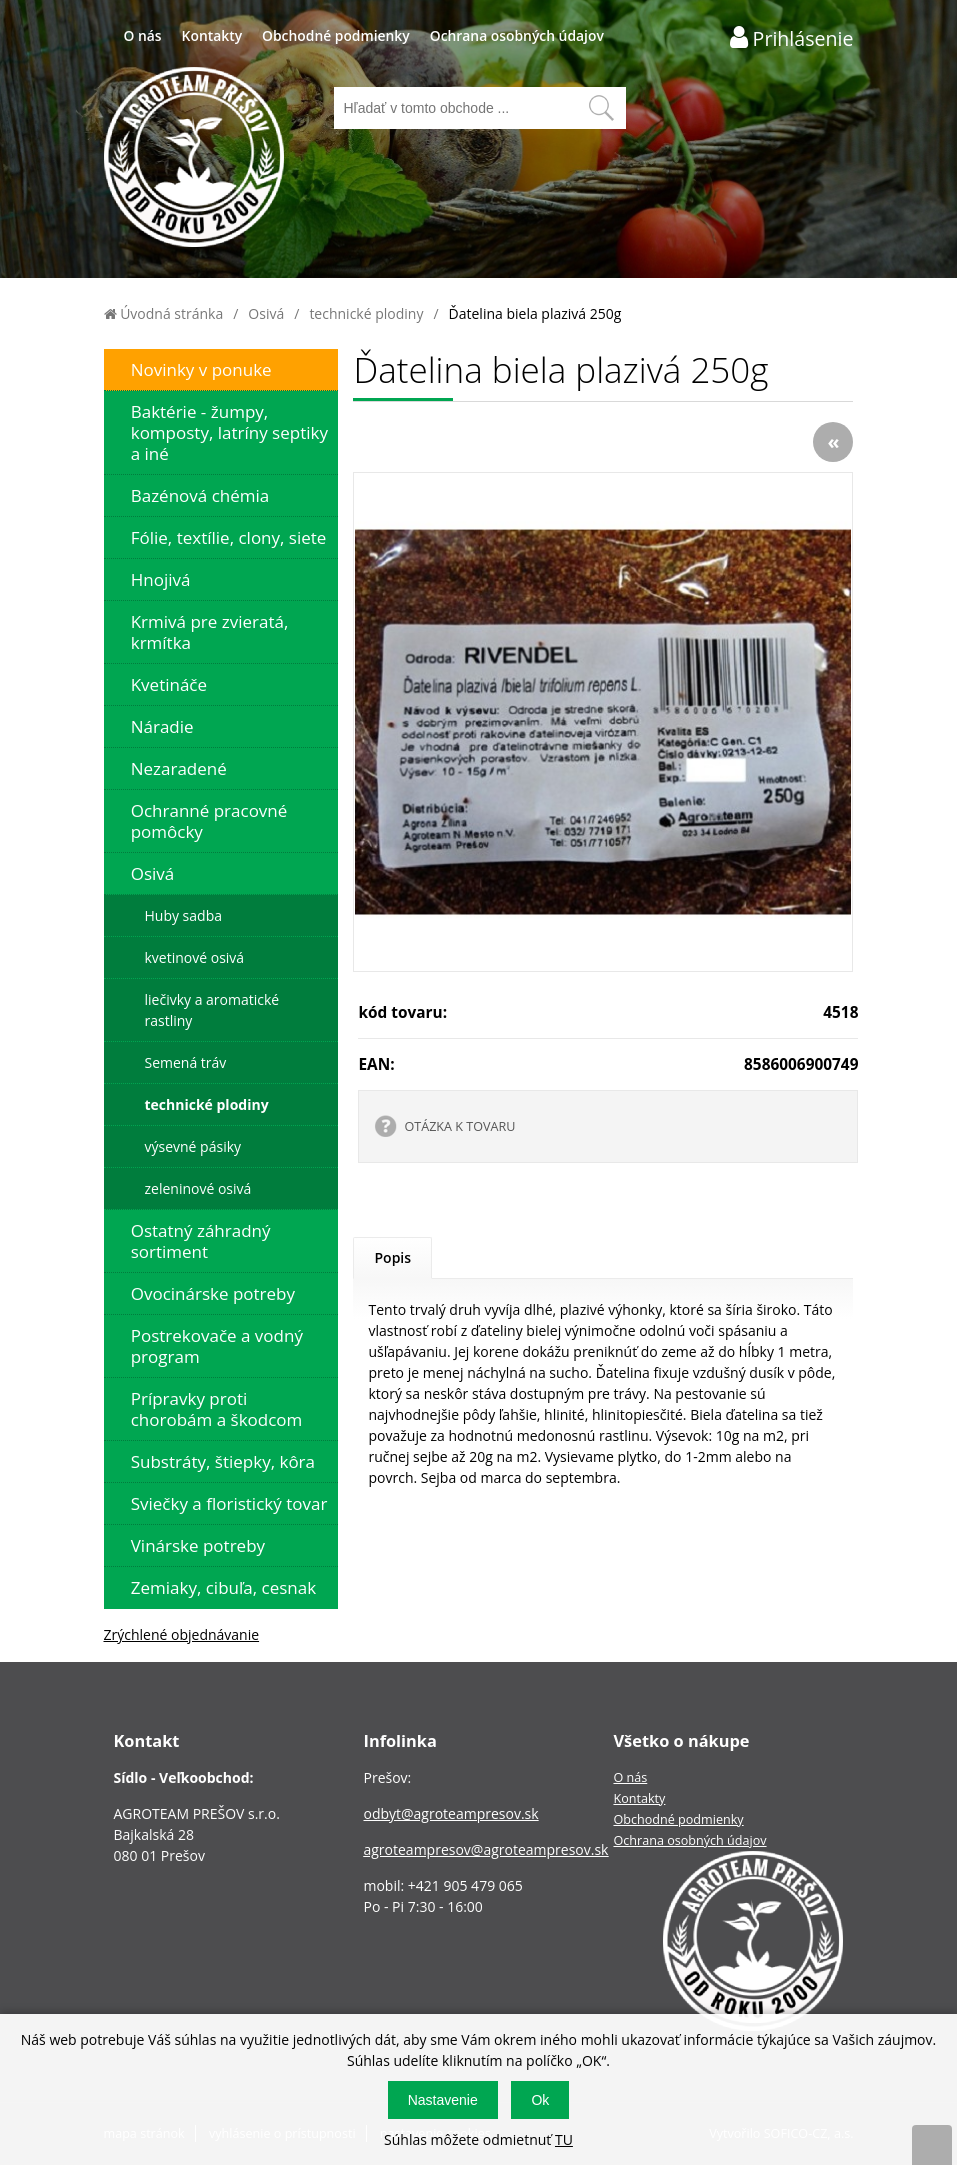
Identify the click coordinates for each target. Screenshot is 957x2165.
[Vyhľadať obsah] (601, 108)
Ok (540, 2100)
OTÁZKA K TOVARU (459, 1126)
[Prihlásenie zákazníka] (792, 37)
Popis (392, 1257)
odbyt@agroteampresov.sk (450, 1813)
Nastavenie (443, 2100)
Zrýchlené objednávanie (182, 1634)
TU (564, 2139)
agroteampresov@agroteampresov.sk (485, 1849)
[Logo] (194, 159)
